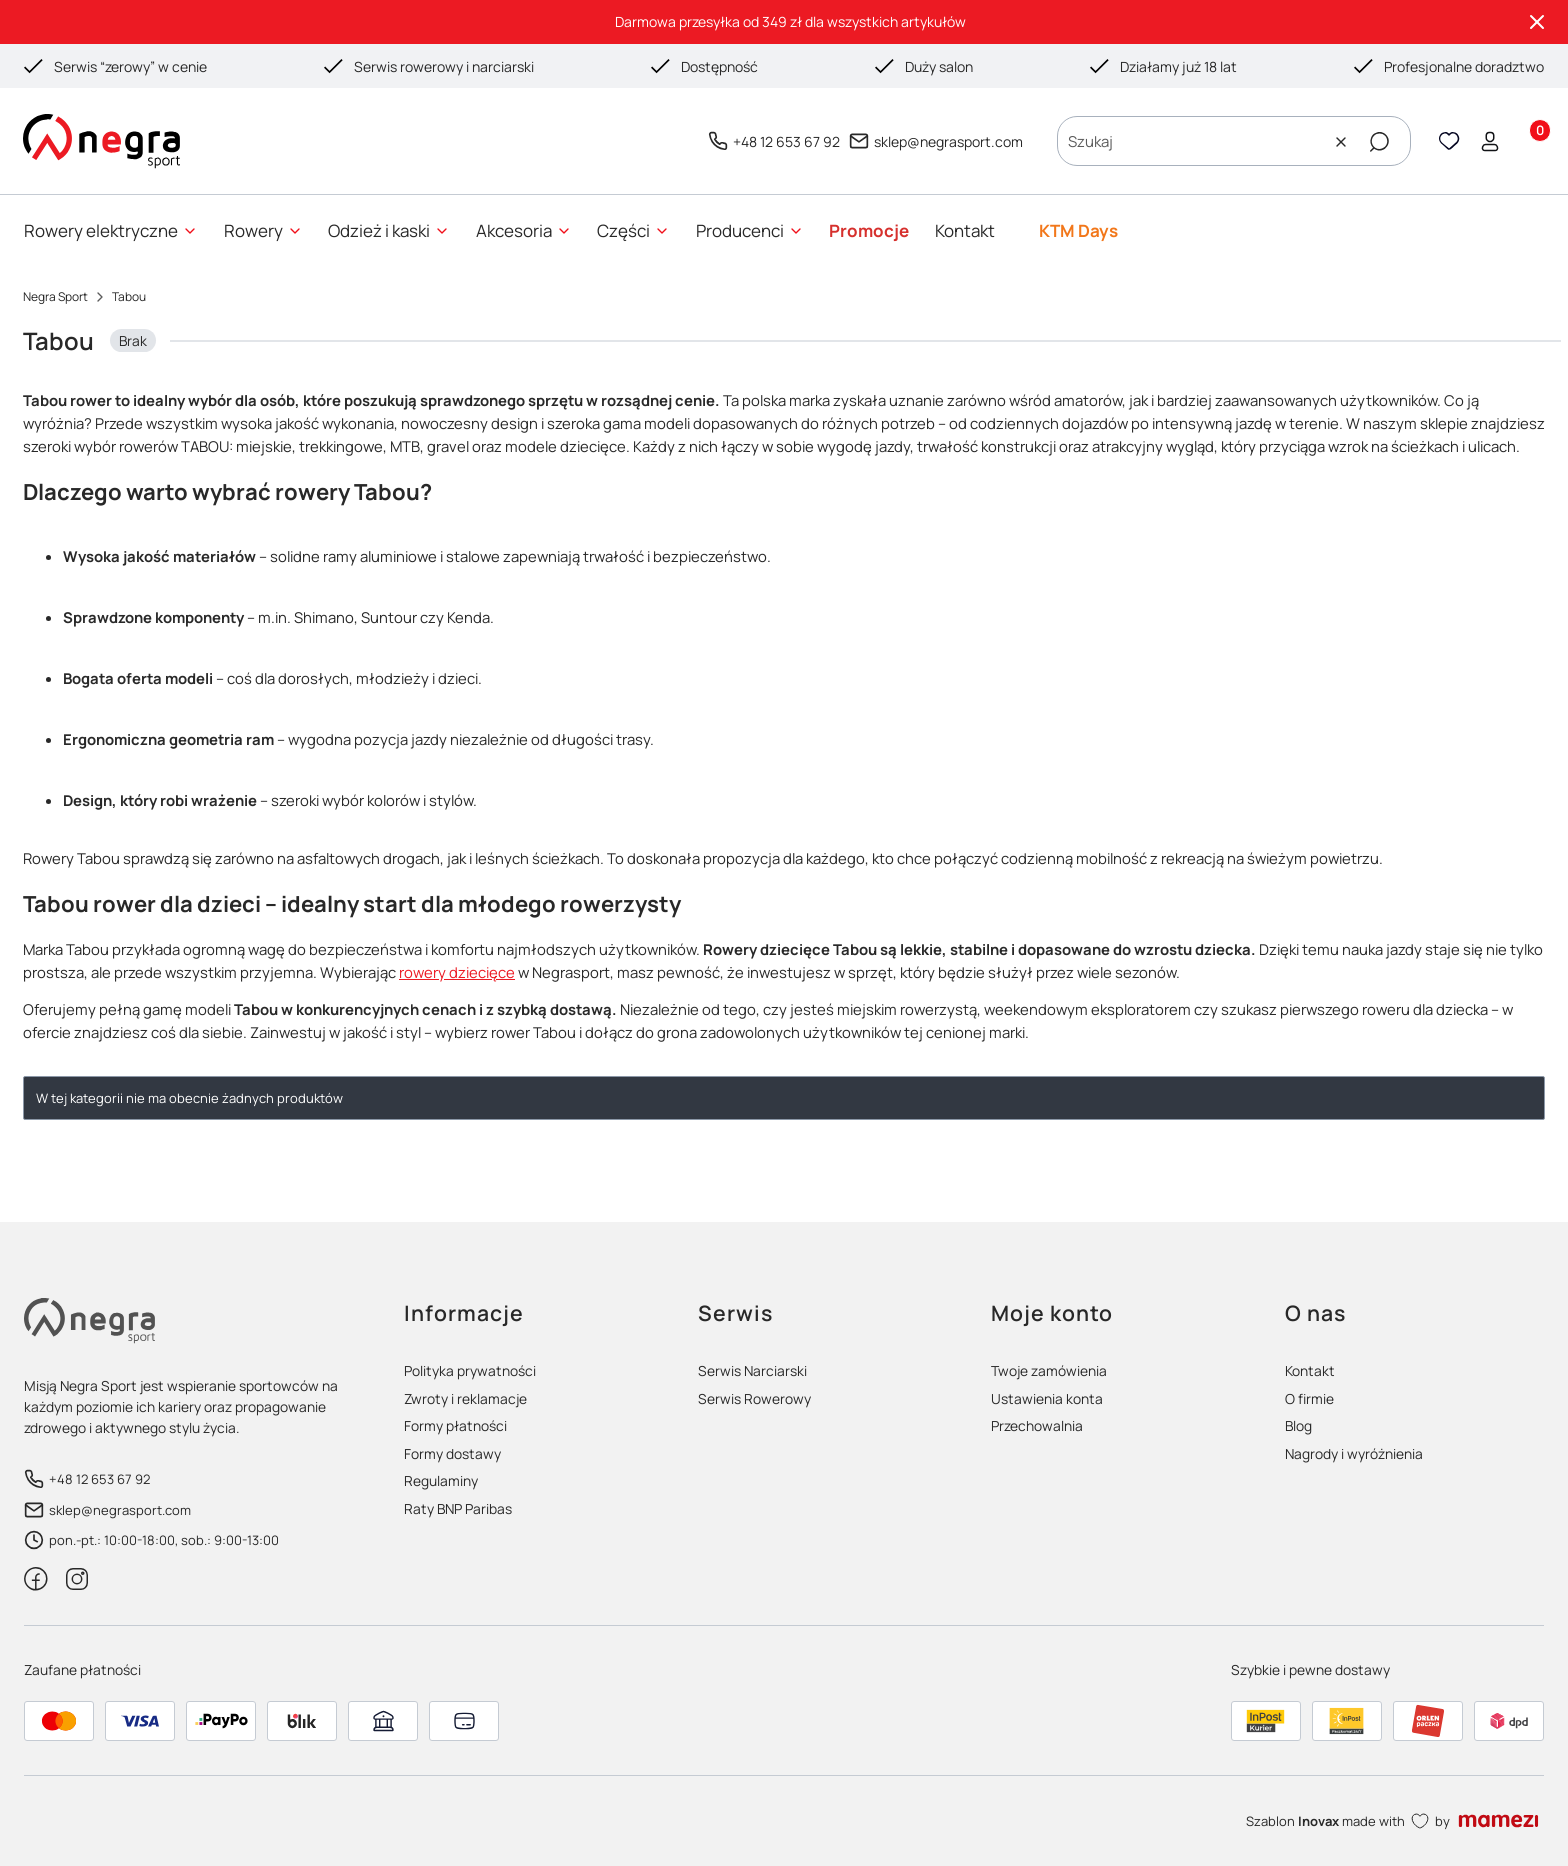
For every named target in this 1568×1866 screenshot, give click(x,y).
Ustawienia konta (1047, 1398)
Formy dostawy (452, 1453)
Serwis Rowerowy (754, 1398)
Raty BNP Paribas (458, 1508)
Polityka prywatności (470, 1370)
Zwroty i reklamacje (465, 1398)
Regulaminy (441, 1480)
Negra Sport (55, 296)
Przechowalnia (1037, 1425)
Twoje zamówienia (1049, 1370)
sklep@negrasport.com (948, 141)
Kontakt (1310, 1370)
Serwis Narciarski (752, 1370)
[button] (1379, 142)
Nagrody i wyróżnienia (1354, 1453)
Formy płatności (455, 1425)
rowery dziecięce (457, 972)
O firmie (1309, 1398)
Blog (1298, 1425)
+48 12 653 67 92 (786, 141)
